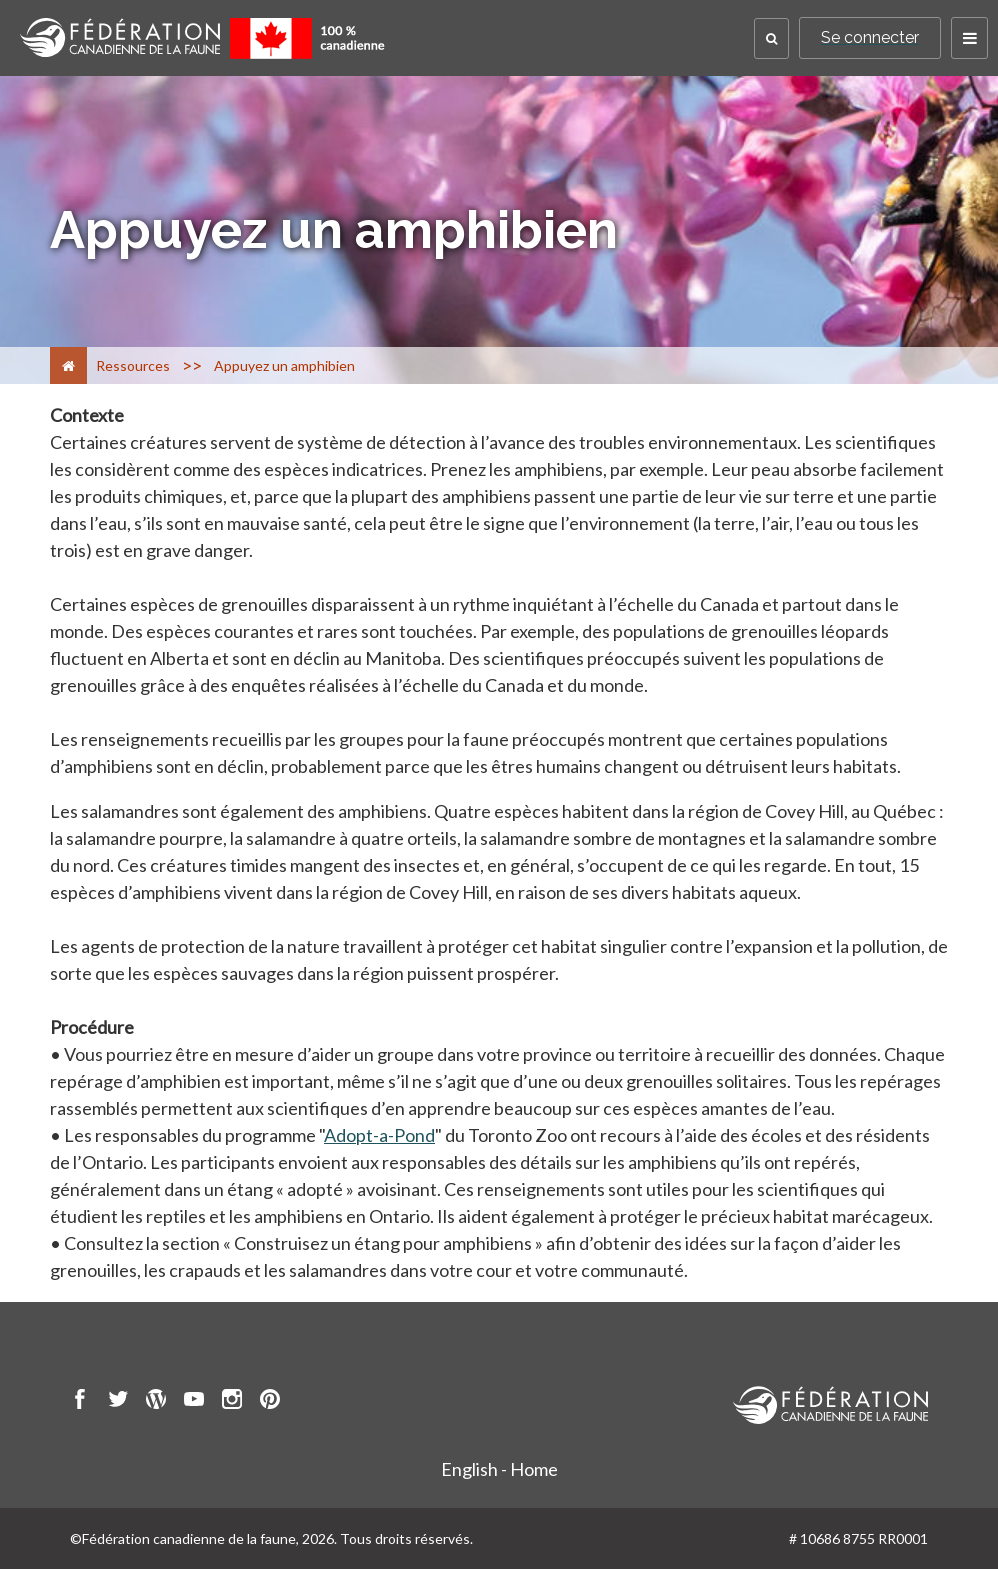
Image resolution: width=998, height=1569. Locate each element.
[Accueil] (68, 365)
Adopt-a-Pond (379, 1135)
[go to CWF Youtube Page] (194, 1402)
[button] (771, 38)
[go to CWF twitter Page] (118, 1402)
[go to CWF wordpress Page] (156, 1402)
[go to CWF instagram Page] (232, 1402)
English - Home (499, 1469)
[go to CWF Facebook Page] (80, 1402)
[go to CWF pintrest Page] (270, 1402)
